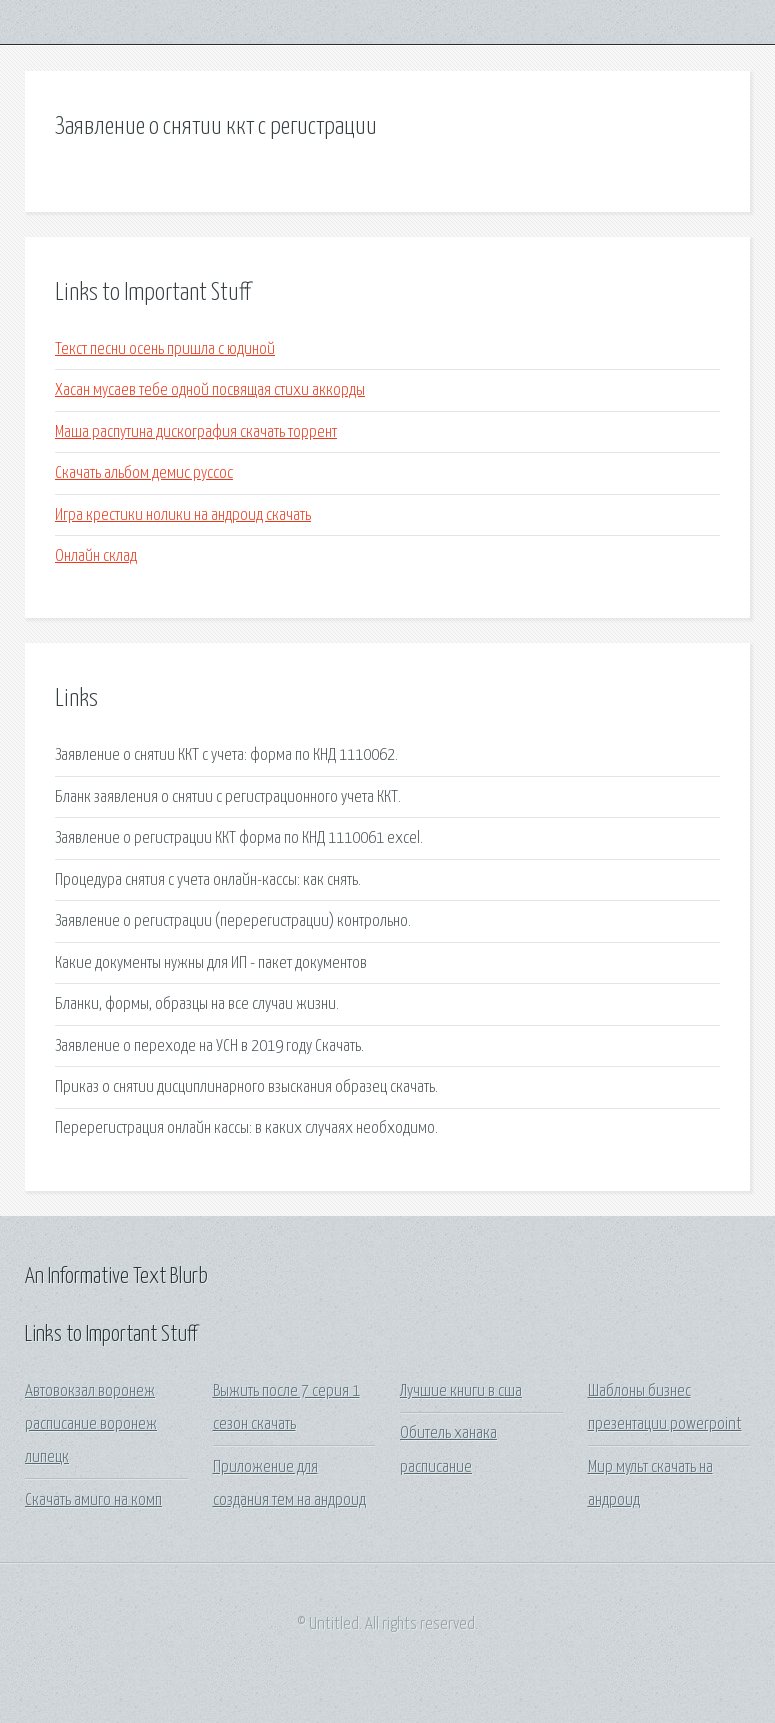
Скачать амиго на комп (93, 1500)
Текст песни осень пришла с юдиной (165, 349)
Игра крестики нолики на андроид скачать (183, 515)
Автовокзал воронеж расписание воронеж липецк (91, 1425)
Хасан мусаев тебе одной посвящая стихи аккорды (210, 390)
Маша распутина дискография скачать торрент (196, 432)
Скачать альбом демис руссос (144, 473)
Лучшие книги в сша (461, 1391)
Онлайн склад (96, 556)
